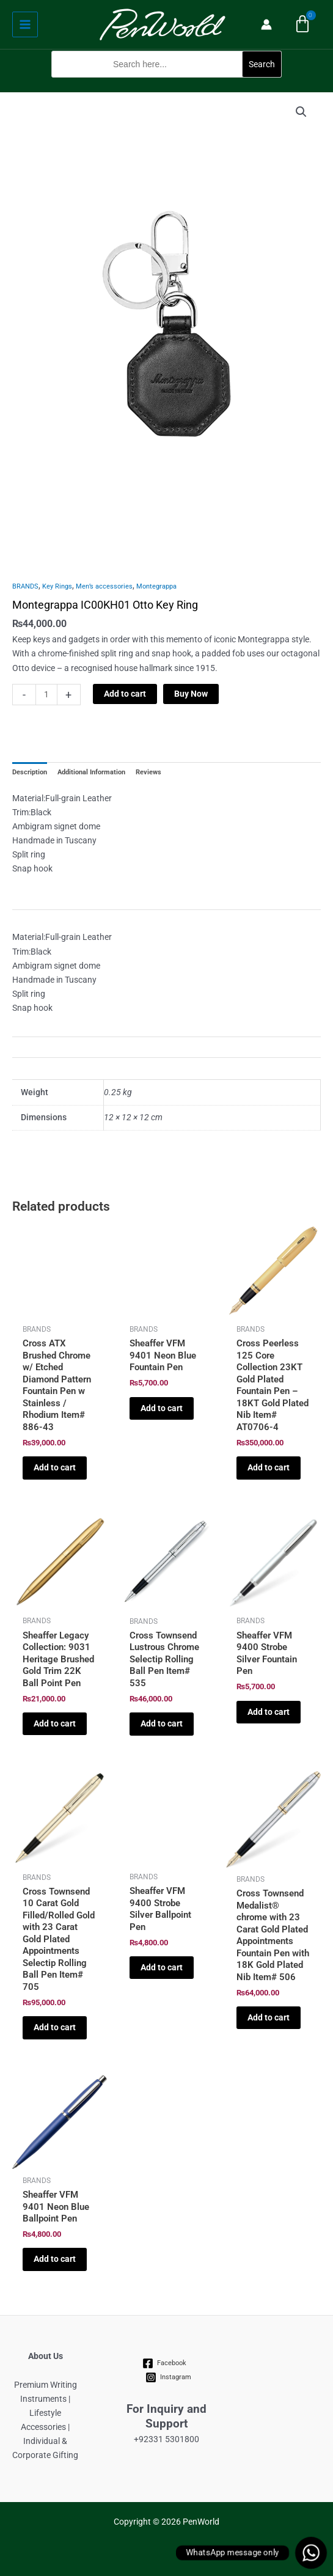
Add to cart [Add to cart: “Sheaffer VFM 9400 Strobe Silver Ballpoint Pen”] (162, 1967)
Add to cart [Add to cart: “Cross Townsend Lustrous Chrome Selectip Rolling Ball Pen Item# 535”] (162, 1723)
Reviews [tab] (148, 772)
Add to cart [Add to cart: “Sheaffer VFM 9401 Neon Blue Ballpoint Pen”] (55, 2259)
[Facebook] (164, 2363)
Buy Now (191, 694)
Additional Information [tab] (91, 772)
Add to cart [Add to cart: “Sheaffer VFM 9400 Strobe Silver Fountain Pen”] (268, 1712)
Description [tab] (29, 772)
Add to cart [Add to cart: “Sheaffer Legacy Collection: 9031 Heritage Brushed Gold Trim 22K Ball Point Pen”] (55, 1723)
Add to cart (125, 694)
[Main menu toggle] (25, 24)
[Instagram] (168, 2377)
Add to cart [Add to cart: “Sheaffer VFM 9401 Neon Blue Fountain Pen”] (162, 1408)
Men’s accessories (104, 586)
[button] (166, 84)
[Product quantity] (46, 694)
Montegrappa (156, 586)
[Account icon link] (266, 24)
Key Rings (57, 586)
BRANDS (25, 586)
